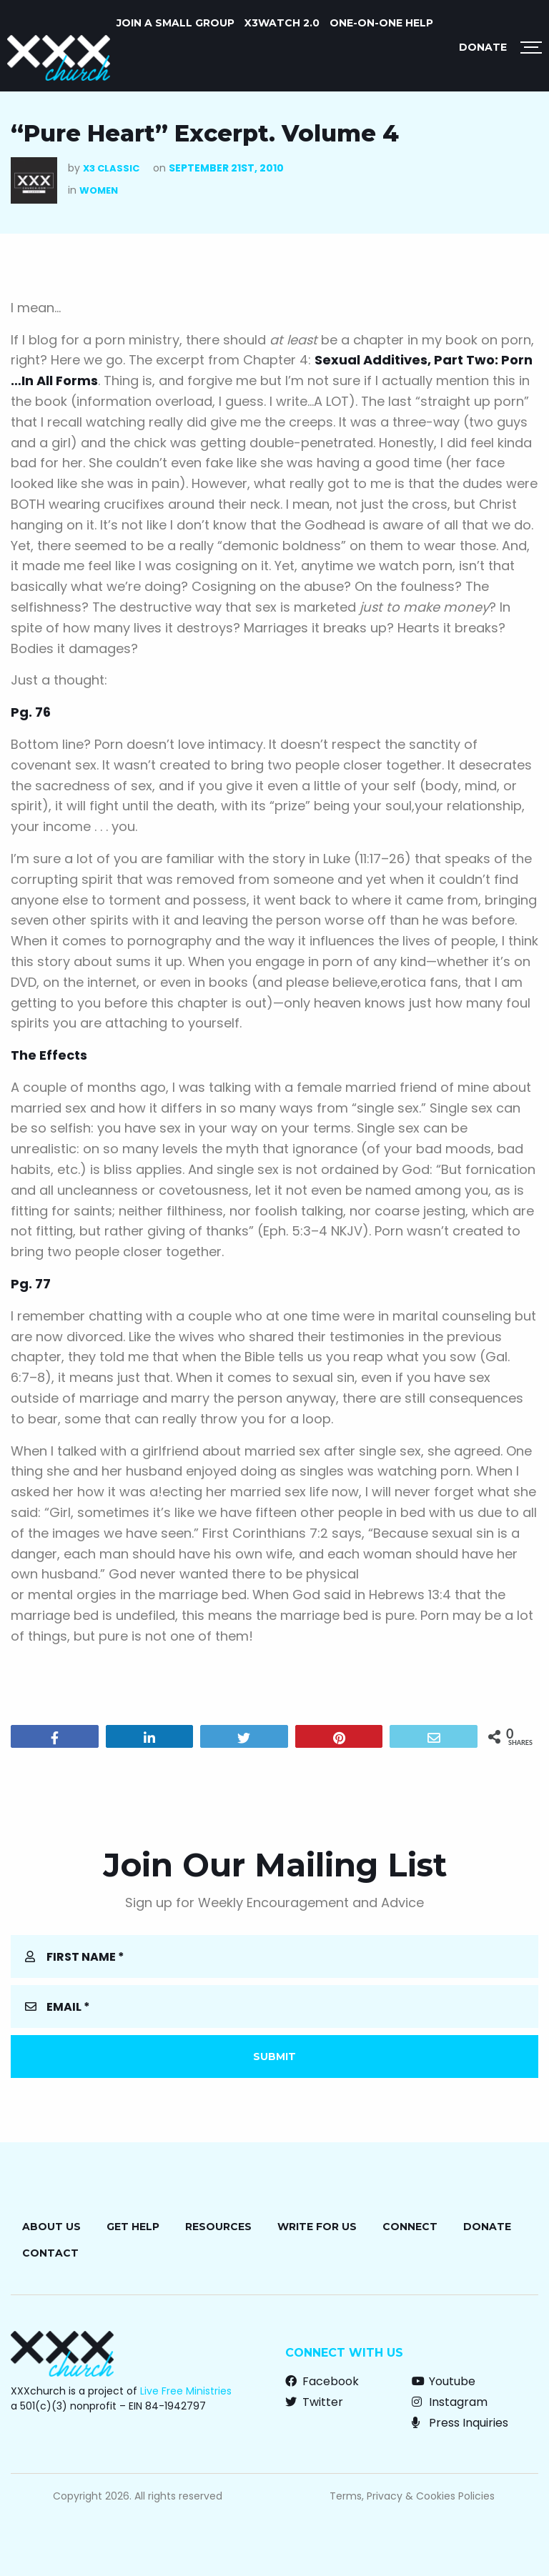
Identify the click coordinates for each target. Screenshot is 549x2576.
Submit (274, 2056)
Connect (409, 2226)
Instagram (450, 2402)
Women (98, 190)
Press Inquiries (460, 2423)
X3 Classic (111, 168)
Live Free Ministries (186, 2391)
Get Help (133, 2226)
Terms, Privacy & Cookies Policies (412, 2496)
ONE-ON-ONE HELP (381, 22)
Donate (483, 47)
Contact (50, 2253)
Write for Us (317, 2226)
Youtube (443, 2381)
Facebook (322, 2381)
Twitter (314, 2402)
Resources (218, 2226)
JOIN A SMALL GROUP (175, 22)
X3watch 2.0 (282, 22)
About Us (51, 2226)
